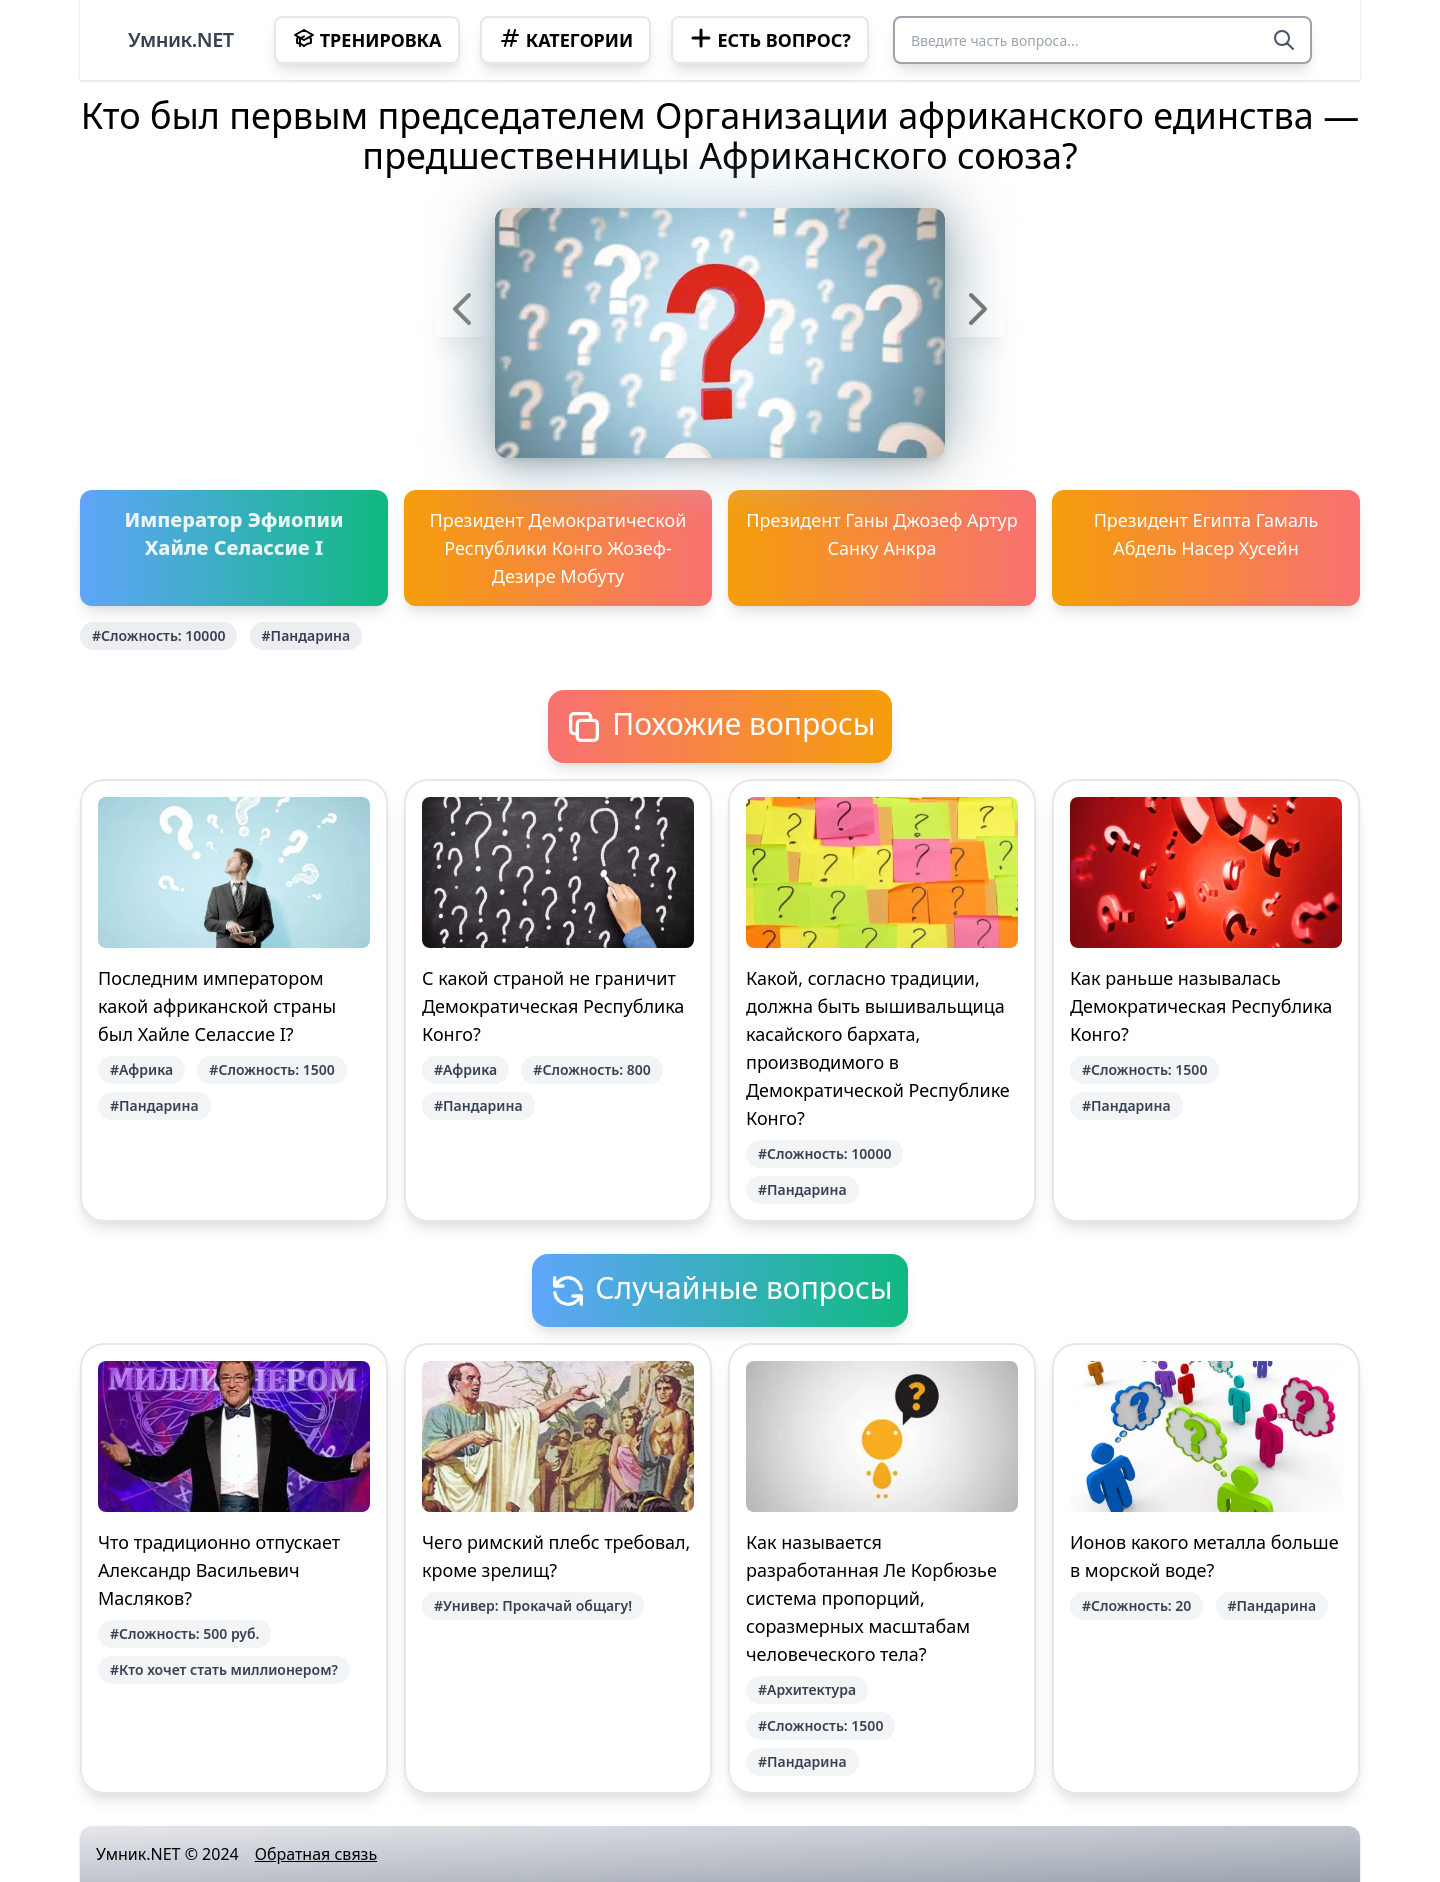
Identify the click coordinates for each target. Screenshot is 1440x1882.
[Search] (1284, 40)
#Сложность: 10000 (158, 635)
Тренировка (367, 39)
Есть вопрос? (769, 39)
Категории (566, 39)
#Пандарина (306, 635)
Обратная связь (316, 1854)
